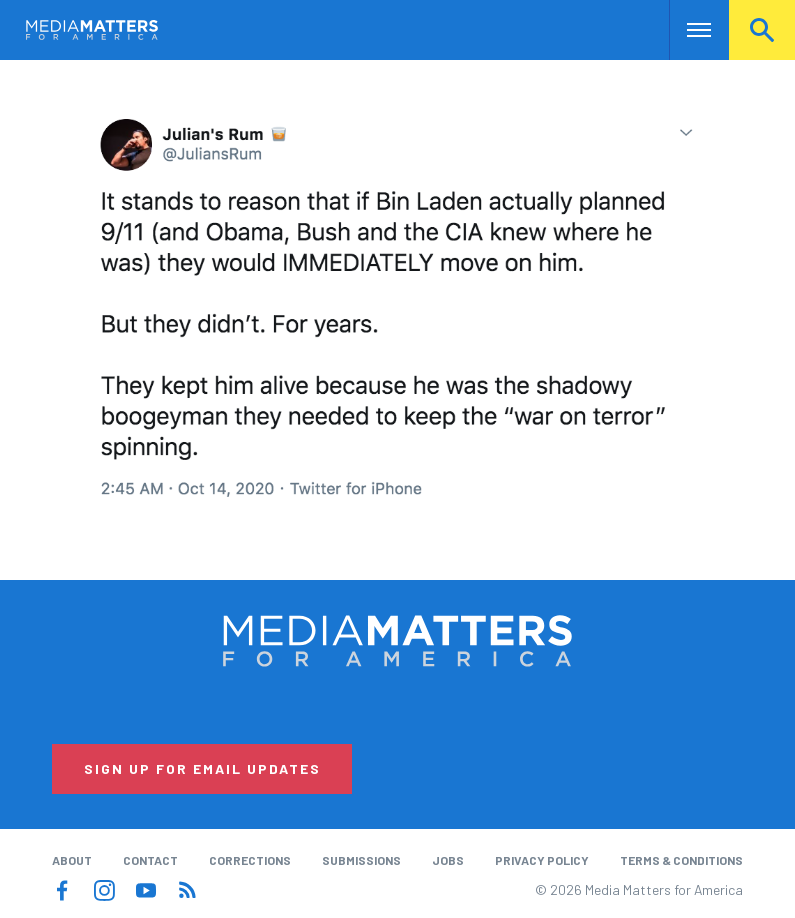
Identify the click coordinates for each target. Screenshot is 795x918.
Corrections (250, 860)
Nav (686, 30)
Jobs (448, 860)
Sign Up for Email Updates (202, 768)
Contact (150, 860)
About (72, 860)
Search (762, 30)
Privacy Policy (542, 860)
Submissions (361, 860)
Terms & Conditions (681, 860)
